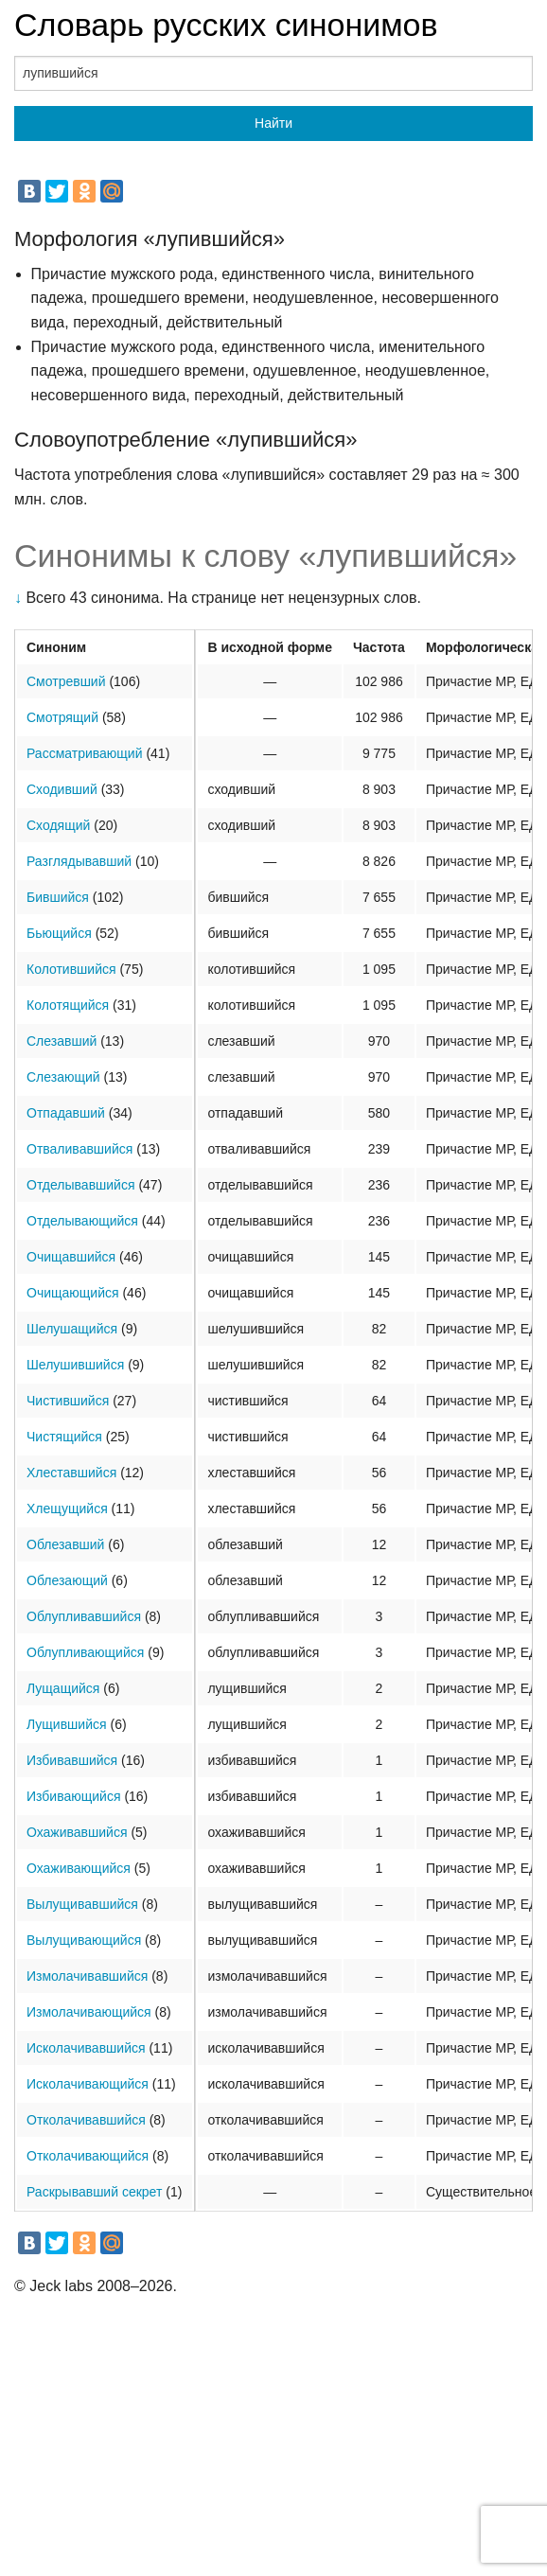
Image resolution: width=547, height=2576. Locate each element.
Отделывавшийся (80, 1184)
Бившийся (57, 897)
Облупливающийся (85, 1652)
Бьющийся (59, 933)
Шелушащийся (71, 1328)
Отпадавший (65, 1112)
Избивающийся (73, 1796)
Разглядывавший (79, 861)
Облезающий (67, 1580)
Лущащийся (62, 1688)
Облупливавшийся (83, 1616)
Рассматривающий (84, 753)
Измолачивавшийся (87, 1976)
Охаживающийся (78, 1868)
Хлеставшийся (71, 1472)
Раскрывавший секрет (94, 2191)
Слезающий (63, 1077)
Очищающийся (72, 1292)
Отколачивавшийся (86, 2119)
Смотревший (66, 681)
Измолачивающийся (88, 2012)
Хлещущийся (67, 1508)
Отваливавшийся (79, 1148)
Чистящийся (64, 1436)
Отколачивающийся (87, 2155)
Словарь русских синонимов (226, 25)
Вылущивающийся (83, 1940)
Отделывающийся (82, 1220)
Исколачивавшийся (86, 2048)
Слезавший (61, 1041)
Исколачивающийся (87, 2083)
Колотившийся (71, 969)
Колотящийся (67, 1005)
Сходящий (58, 825)
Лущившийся (66, 1724)
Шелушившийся (75, 1364)
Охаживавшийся (77, 1832)
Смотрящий (62, 717)
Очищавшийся (70, 1256)
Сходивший (61, 789)
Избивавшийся (71, 1760)
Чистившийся (67, 1400)
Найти (273, 123)
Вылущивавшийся (82, 1904)
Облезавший (65, 1544)
